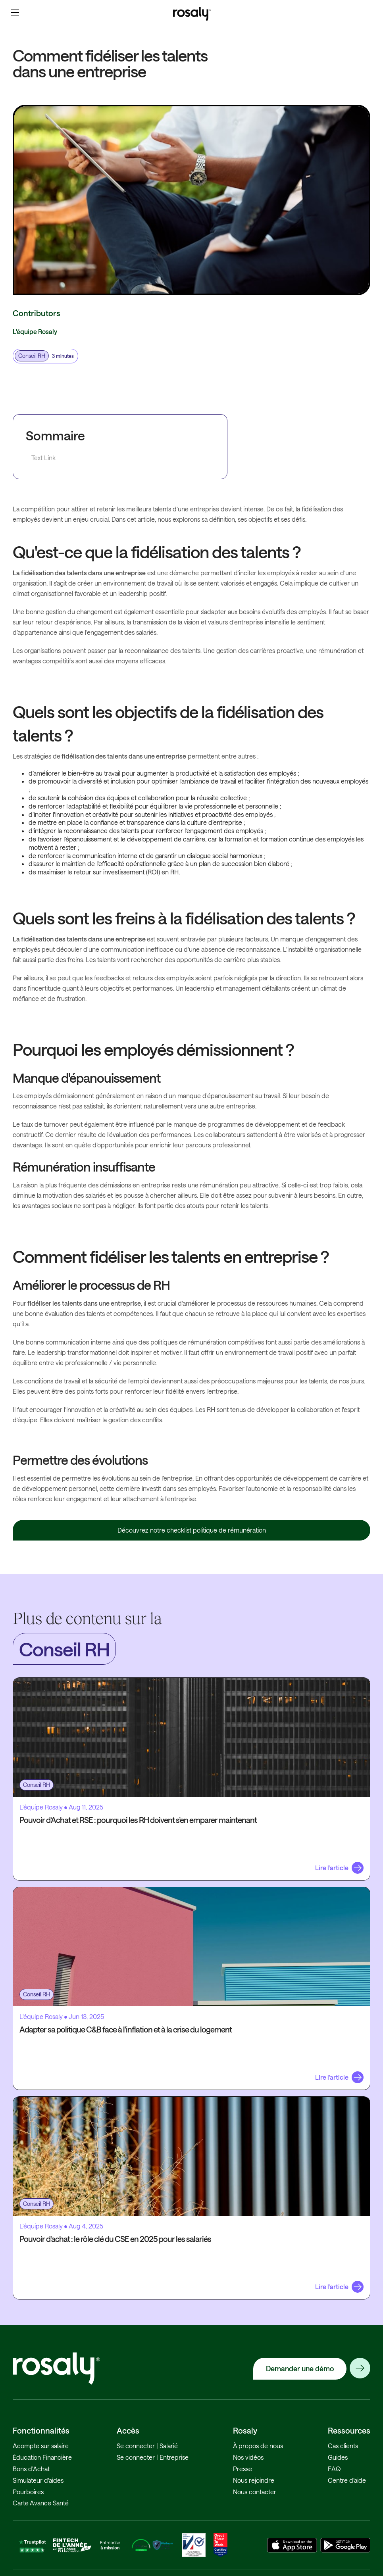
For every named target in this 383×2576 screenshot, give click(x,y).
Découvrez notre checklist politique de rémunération (191, 1530)
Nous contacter (254, 2491)
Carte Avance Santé (41, 2503)
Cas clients (343, 2445)
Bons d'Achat (31, 2468)
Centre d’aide (347, 2480)
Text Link (43, 457)
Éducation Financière (42, 2457)
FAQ (334, 2468)
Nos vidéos (248, 2457)
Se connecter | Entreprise (153, 2457)
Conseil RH (31, 355)
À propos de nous (258, 2445)
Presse (242, 2468)
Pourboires (28, 2491)
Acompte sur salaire (41, 2445)
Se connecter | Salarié (147, 2445)
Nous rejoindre (253, 2480)
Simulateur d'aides (38, 2480)
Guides (338, 2457)
